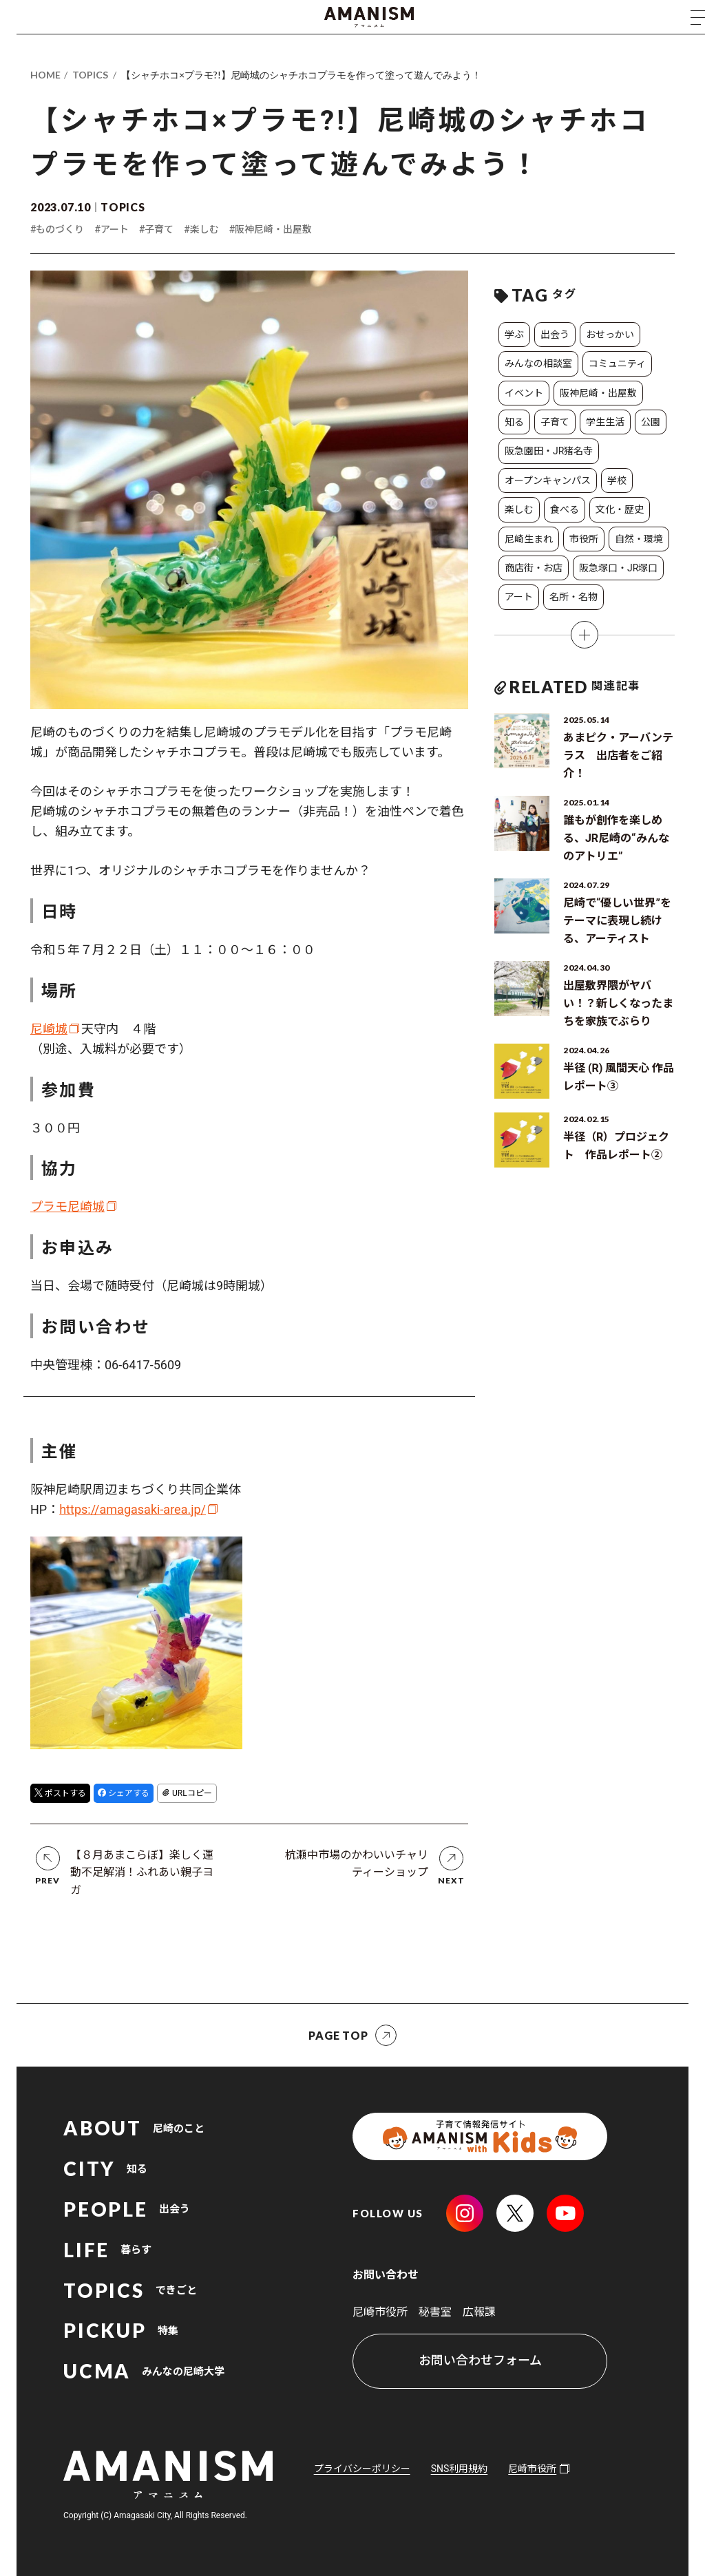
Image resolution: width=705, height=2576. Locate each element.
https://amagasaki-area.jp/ (132, 1509)
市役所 (583, 539)
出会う (554, 334)
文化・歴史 (620, 509)
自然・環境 (639, 539)
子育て (554, 421)
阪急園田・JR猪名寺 (549, 450)
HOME (45, 75)
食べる (564, 509)
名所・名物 (573, 596)
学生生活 (605, 421)
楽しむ (519, 509)
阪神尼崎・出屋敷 (598, 393)
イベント (524, 393)
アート (519, 596)
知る (514, 421)
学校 (617, 480)
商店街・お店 (533, 567)
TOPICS (90, 75)
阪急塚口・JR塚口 (618, 567)
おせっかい (610, 334)
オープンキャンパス (548, 480)
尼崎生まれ (529, 539)
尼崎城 (48, 1029)
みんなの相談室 (538, 363)
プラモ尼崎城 (67, 1206)
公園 (650, 421)
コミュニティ (617, 363)
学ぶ (514, 334)
